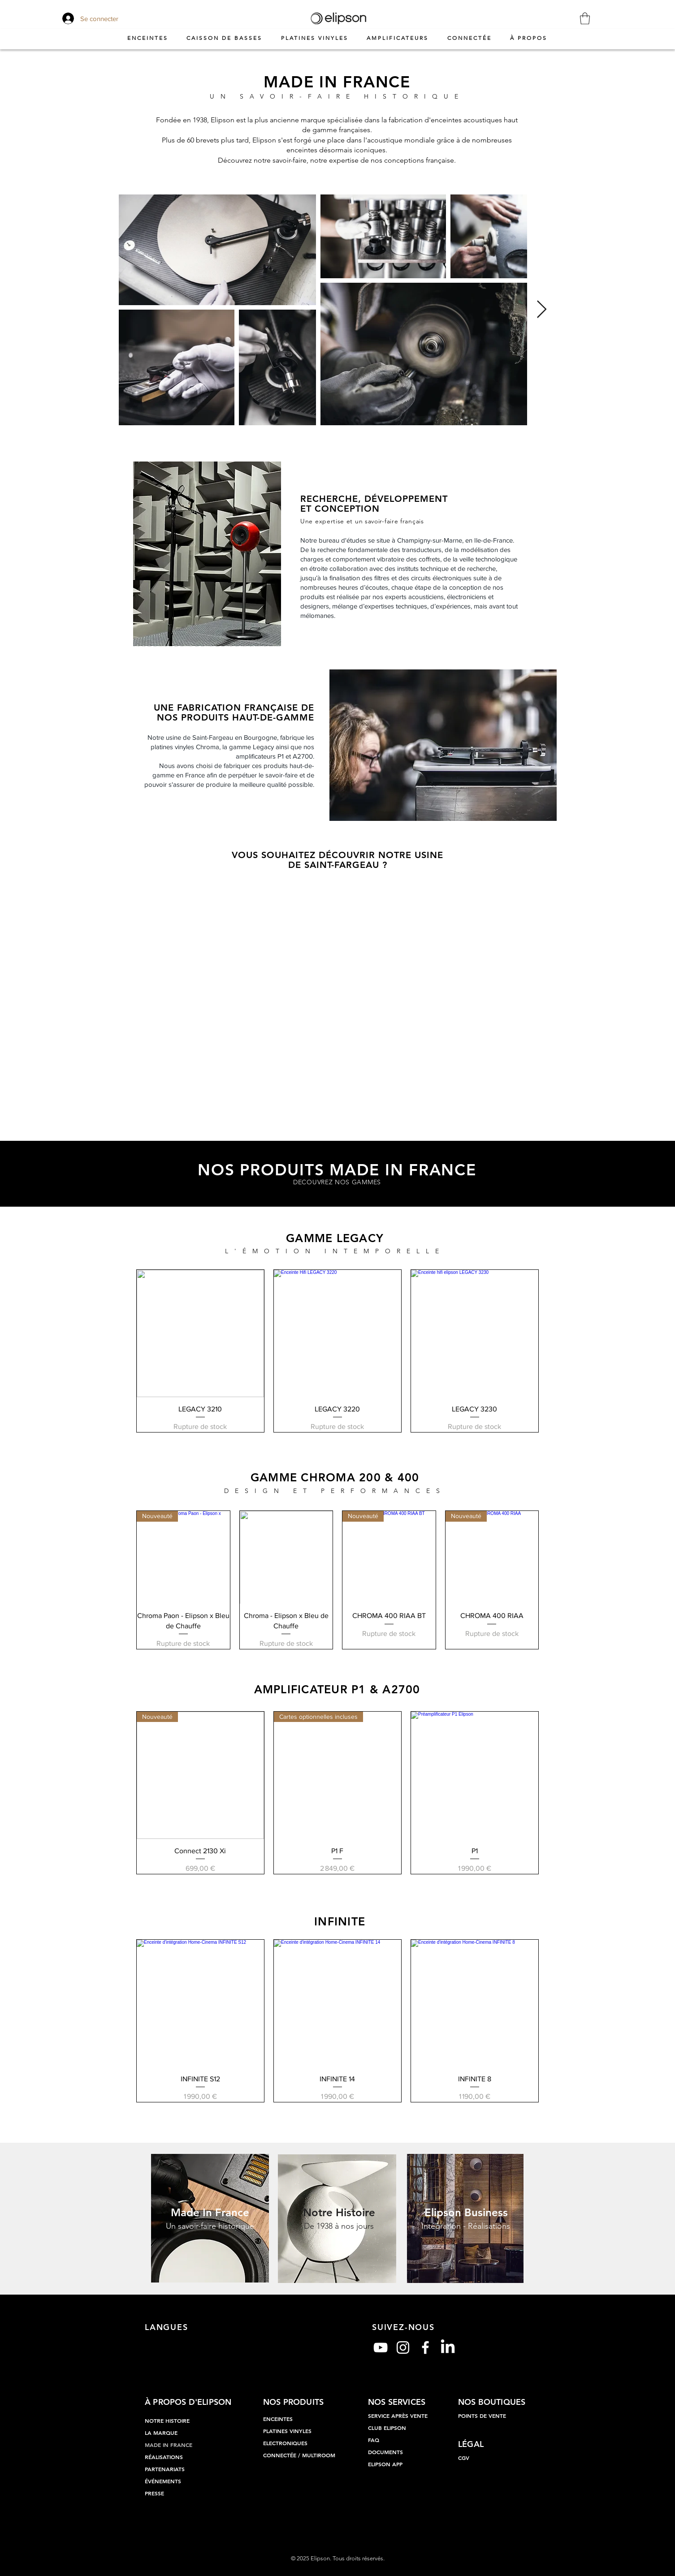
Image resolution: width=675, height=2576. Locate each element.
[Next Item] (541, 309)
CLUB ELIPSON (387, 2427)
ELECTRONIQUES (285, 2443)
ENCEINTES (278, 2418)
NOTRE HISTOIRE (167, 2420)
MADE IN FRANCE (168, 2444)
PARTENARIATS (165, 2468)
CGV (463, 2457)
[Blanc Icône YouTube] (380, 2347)
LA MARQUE (161, 2432)
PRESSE (154, 2493)
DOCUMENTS (385, 2451)
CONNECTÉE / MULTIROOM (299, 2455)
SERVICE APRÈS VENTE (398, 2415)
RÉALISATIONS (164, 2456)
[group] (337, 1351)
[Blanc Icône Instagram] (402, 2347)
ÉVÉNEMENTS (163, 2481)
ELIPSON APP (385, 2464)
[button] (585, 18)
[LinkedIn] (447, 2347)
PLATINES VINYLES (287, 2430)
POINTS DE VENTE (482, 2415)
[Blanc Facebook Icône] (425, 2347)
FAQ (373, 2439)
